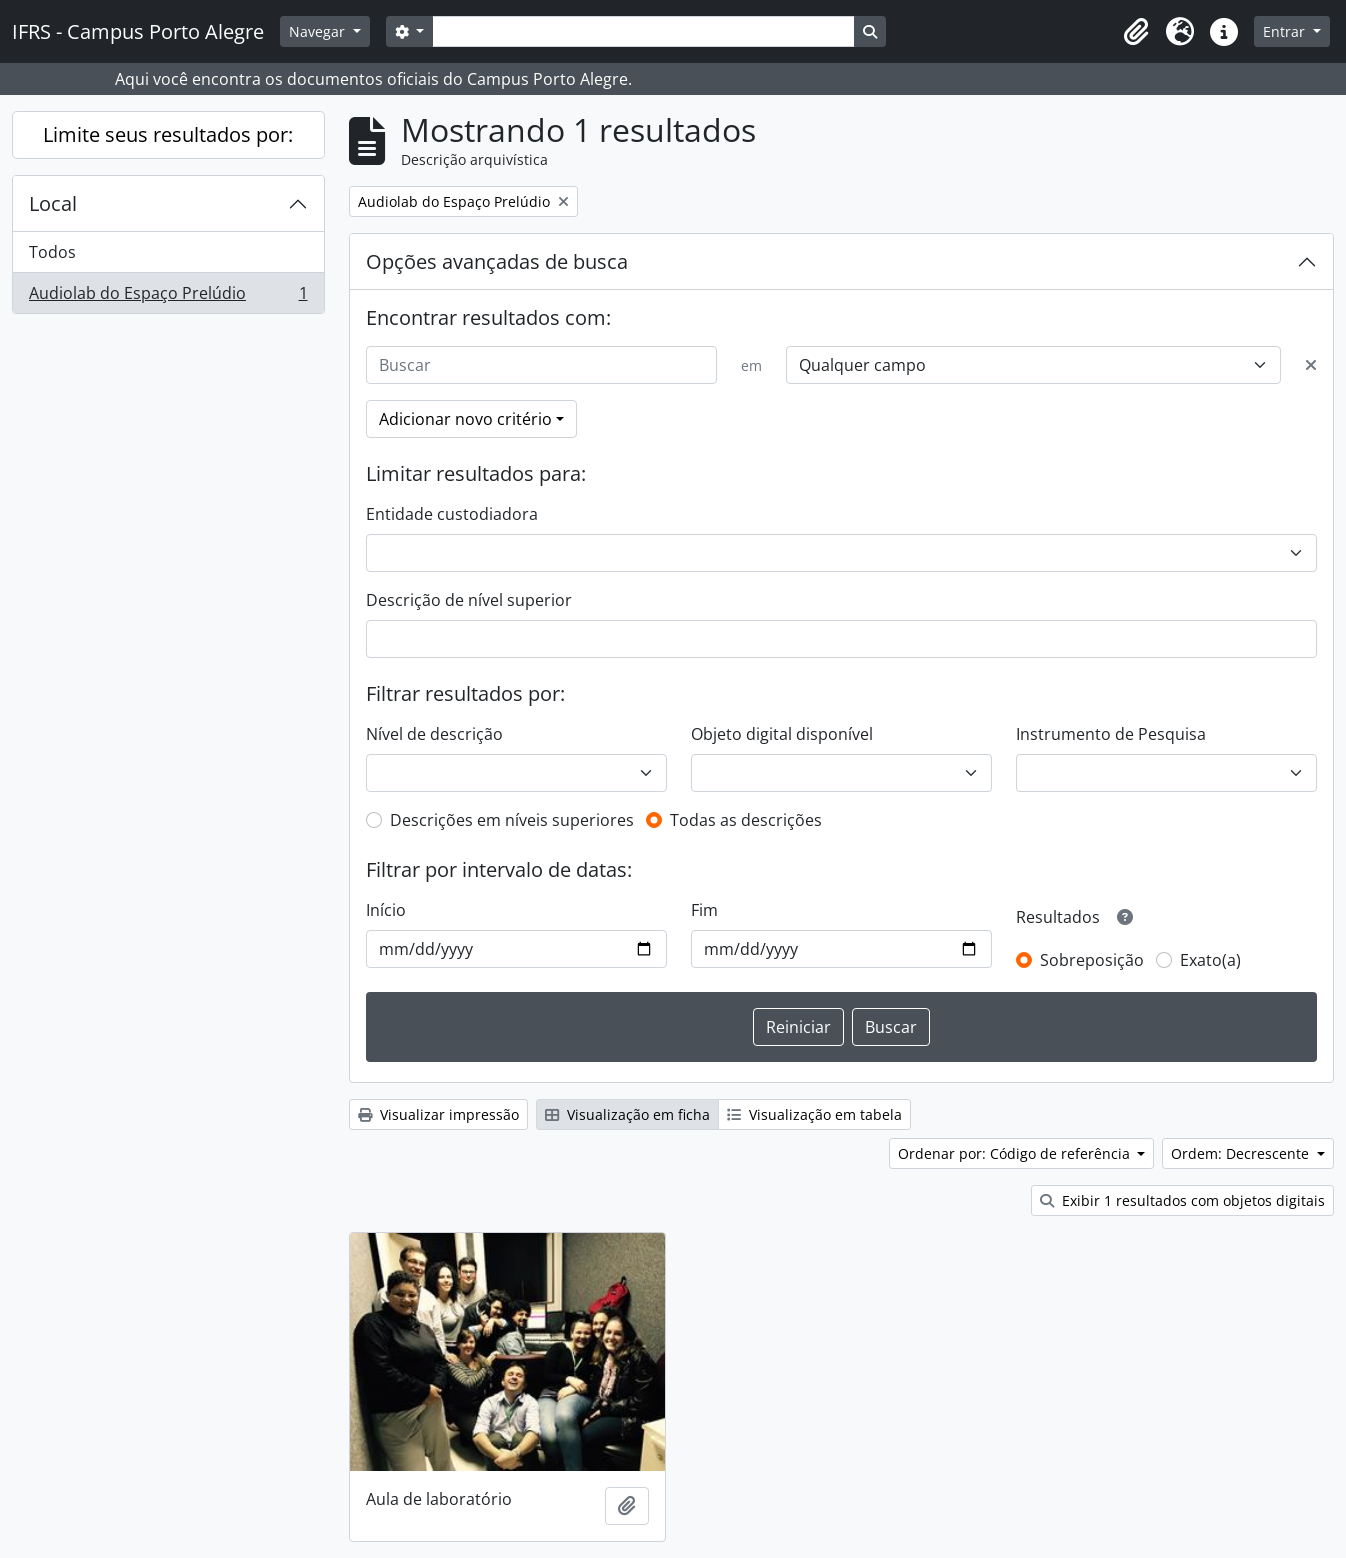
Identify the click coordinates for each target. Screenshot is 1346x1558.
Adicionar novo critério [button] (465, 419)
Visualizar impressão (438, 1114)
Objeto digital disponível (782, 734)
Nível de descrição (434, 734)
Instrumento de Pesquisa (1111, 734)
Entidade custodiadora (452, 514)
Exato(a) (1210, 960)
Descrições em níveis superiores (512, 820)
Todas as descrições (746, 820)
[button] (1136, 32)
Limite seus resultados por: (168, 134)
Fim (704, 910)
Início (386, 910)
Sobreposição (1092, 960)
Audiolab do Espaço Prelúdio (168, 297)
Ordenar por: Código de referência (1016, 1153)
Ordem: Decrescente (1242, 1153)
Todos (52, 252)
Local (53, 203)
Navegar (319, 31)
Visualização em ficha (627, 1114)
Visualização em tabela (814, 1114)
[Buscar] (542, 365)
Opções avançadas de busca (497, 261)
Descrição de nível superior (469, 600)
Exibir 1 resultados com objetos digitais (1182, 1200)
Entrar (1286, 31)
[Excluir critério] (1311, 365)
